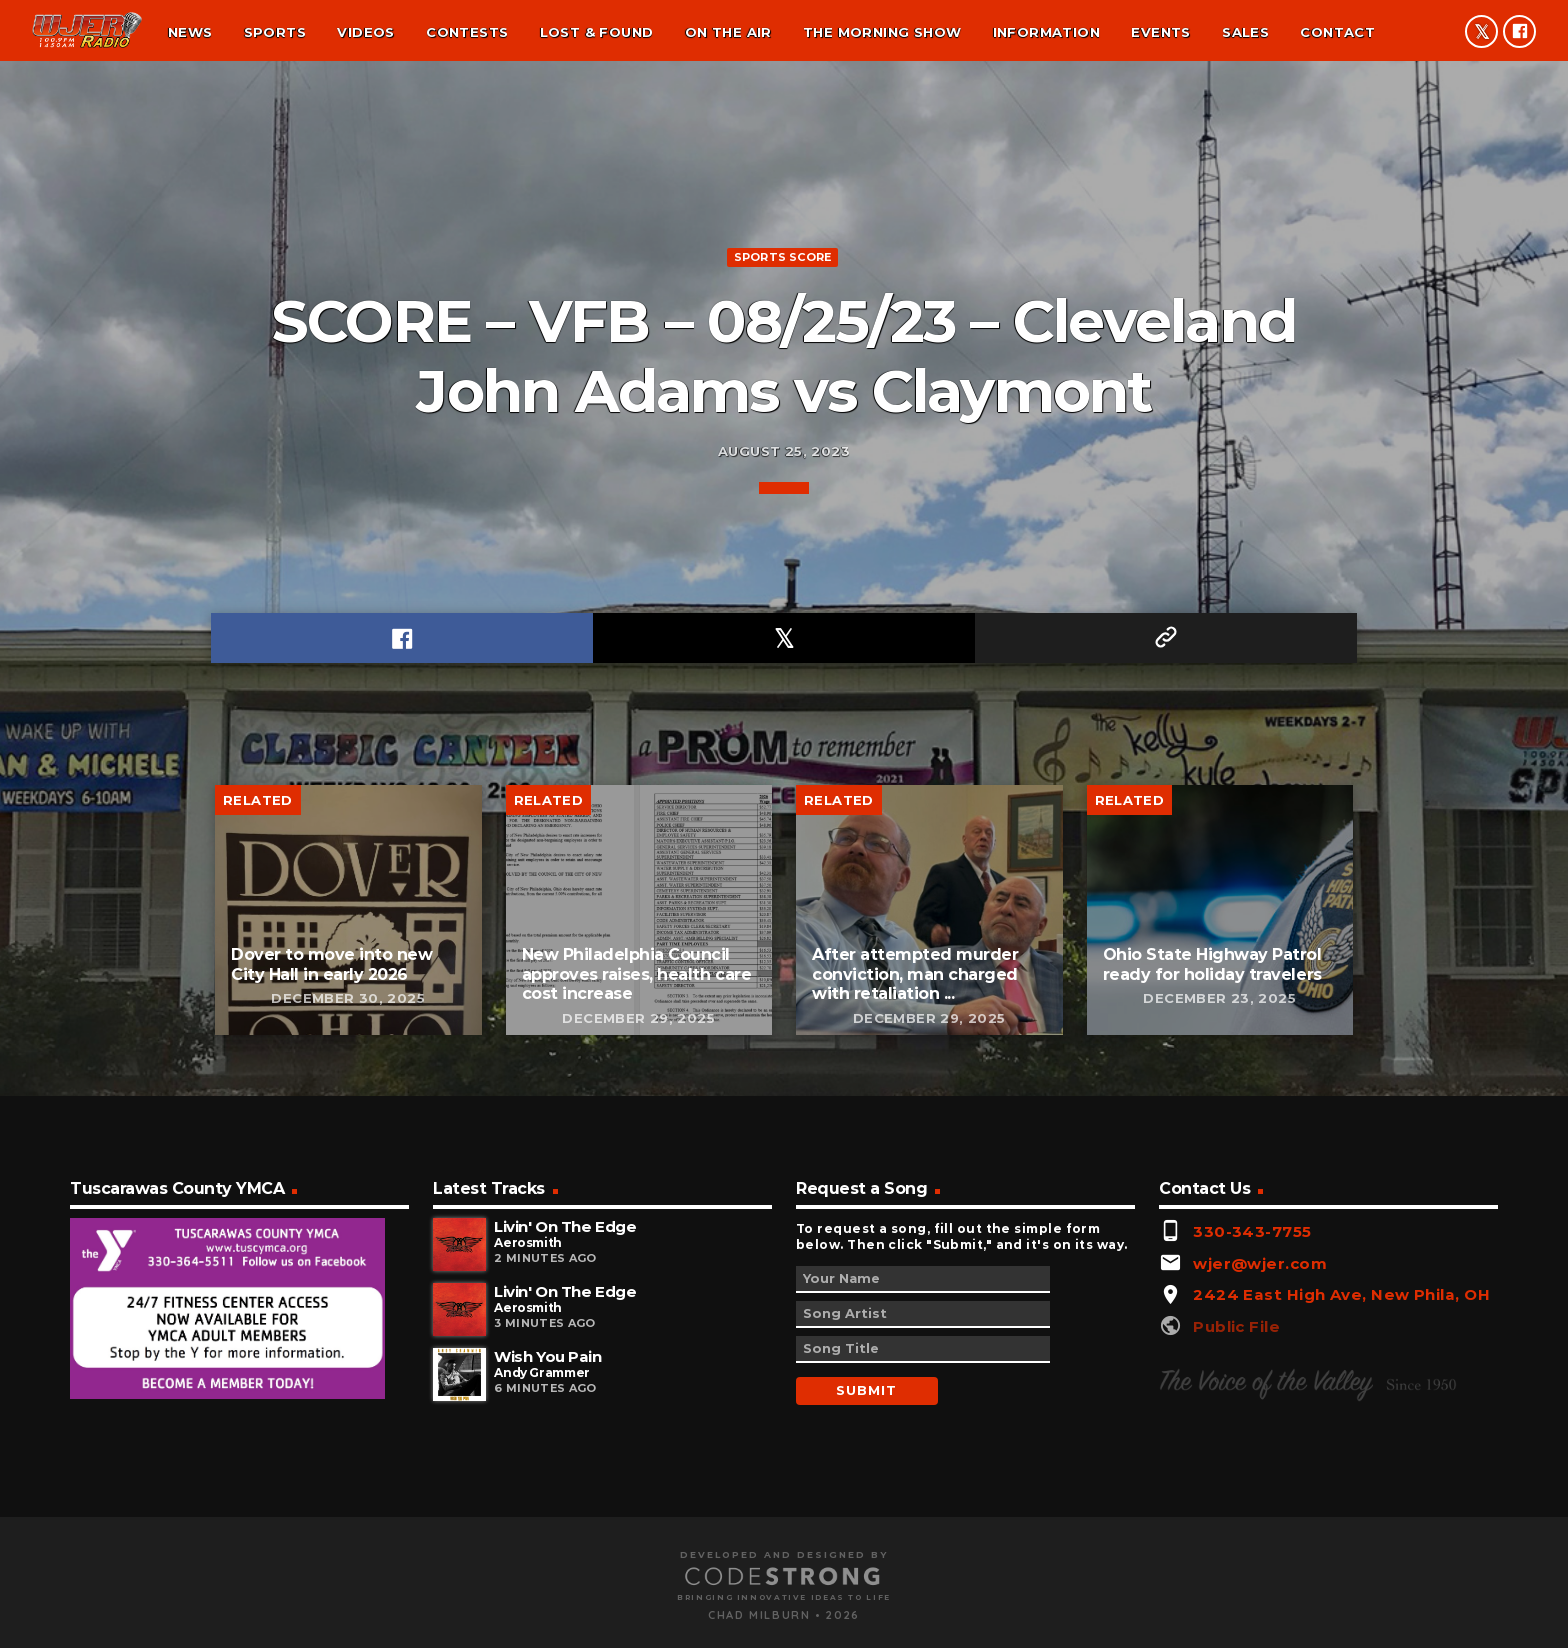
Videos (365, 32)
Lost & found (597, 32)
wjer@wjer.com (1260, 1522)
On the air (728, 32)
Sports (275, 32)
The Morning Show (882, 32)
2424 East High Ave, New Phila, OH (1341, 1554)
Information (1046, 32)
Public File (1236, 1585)
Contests (467, 32)
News (190, 32)
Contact (1337, 32)
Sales (1245, 32)
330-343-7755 (1252, 1491)
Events (1160, 32)
